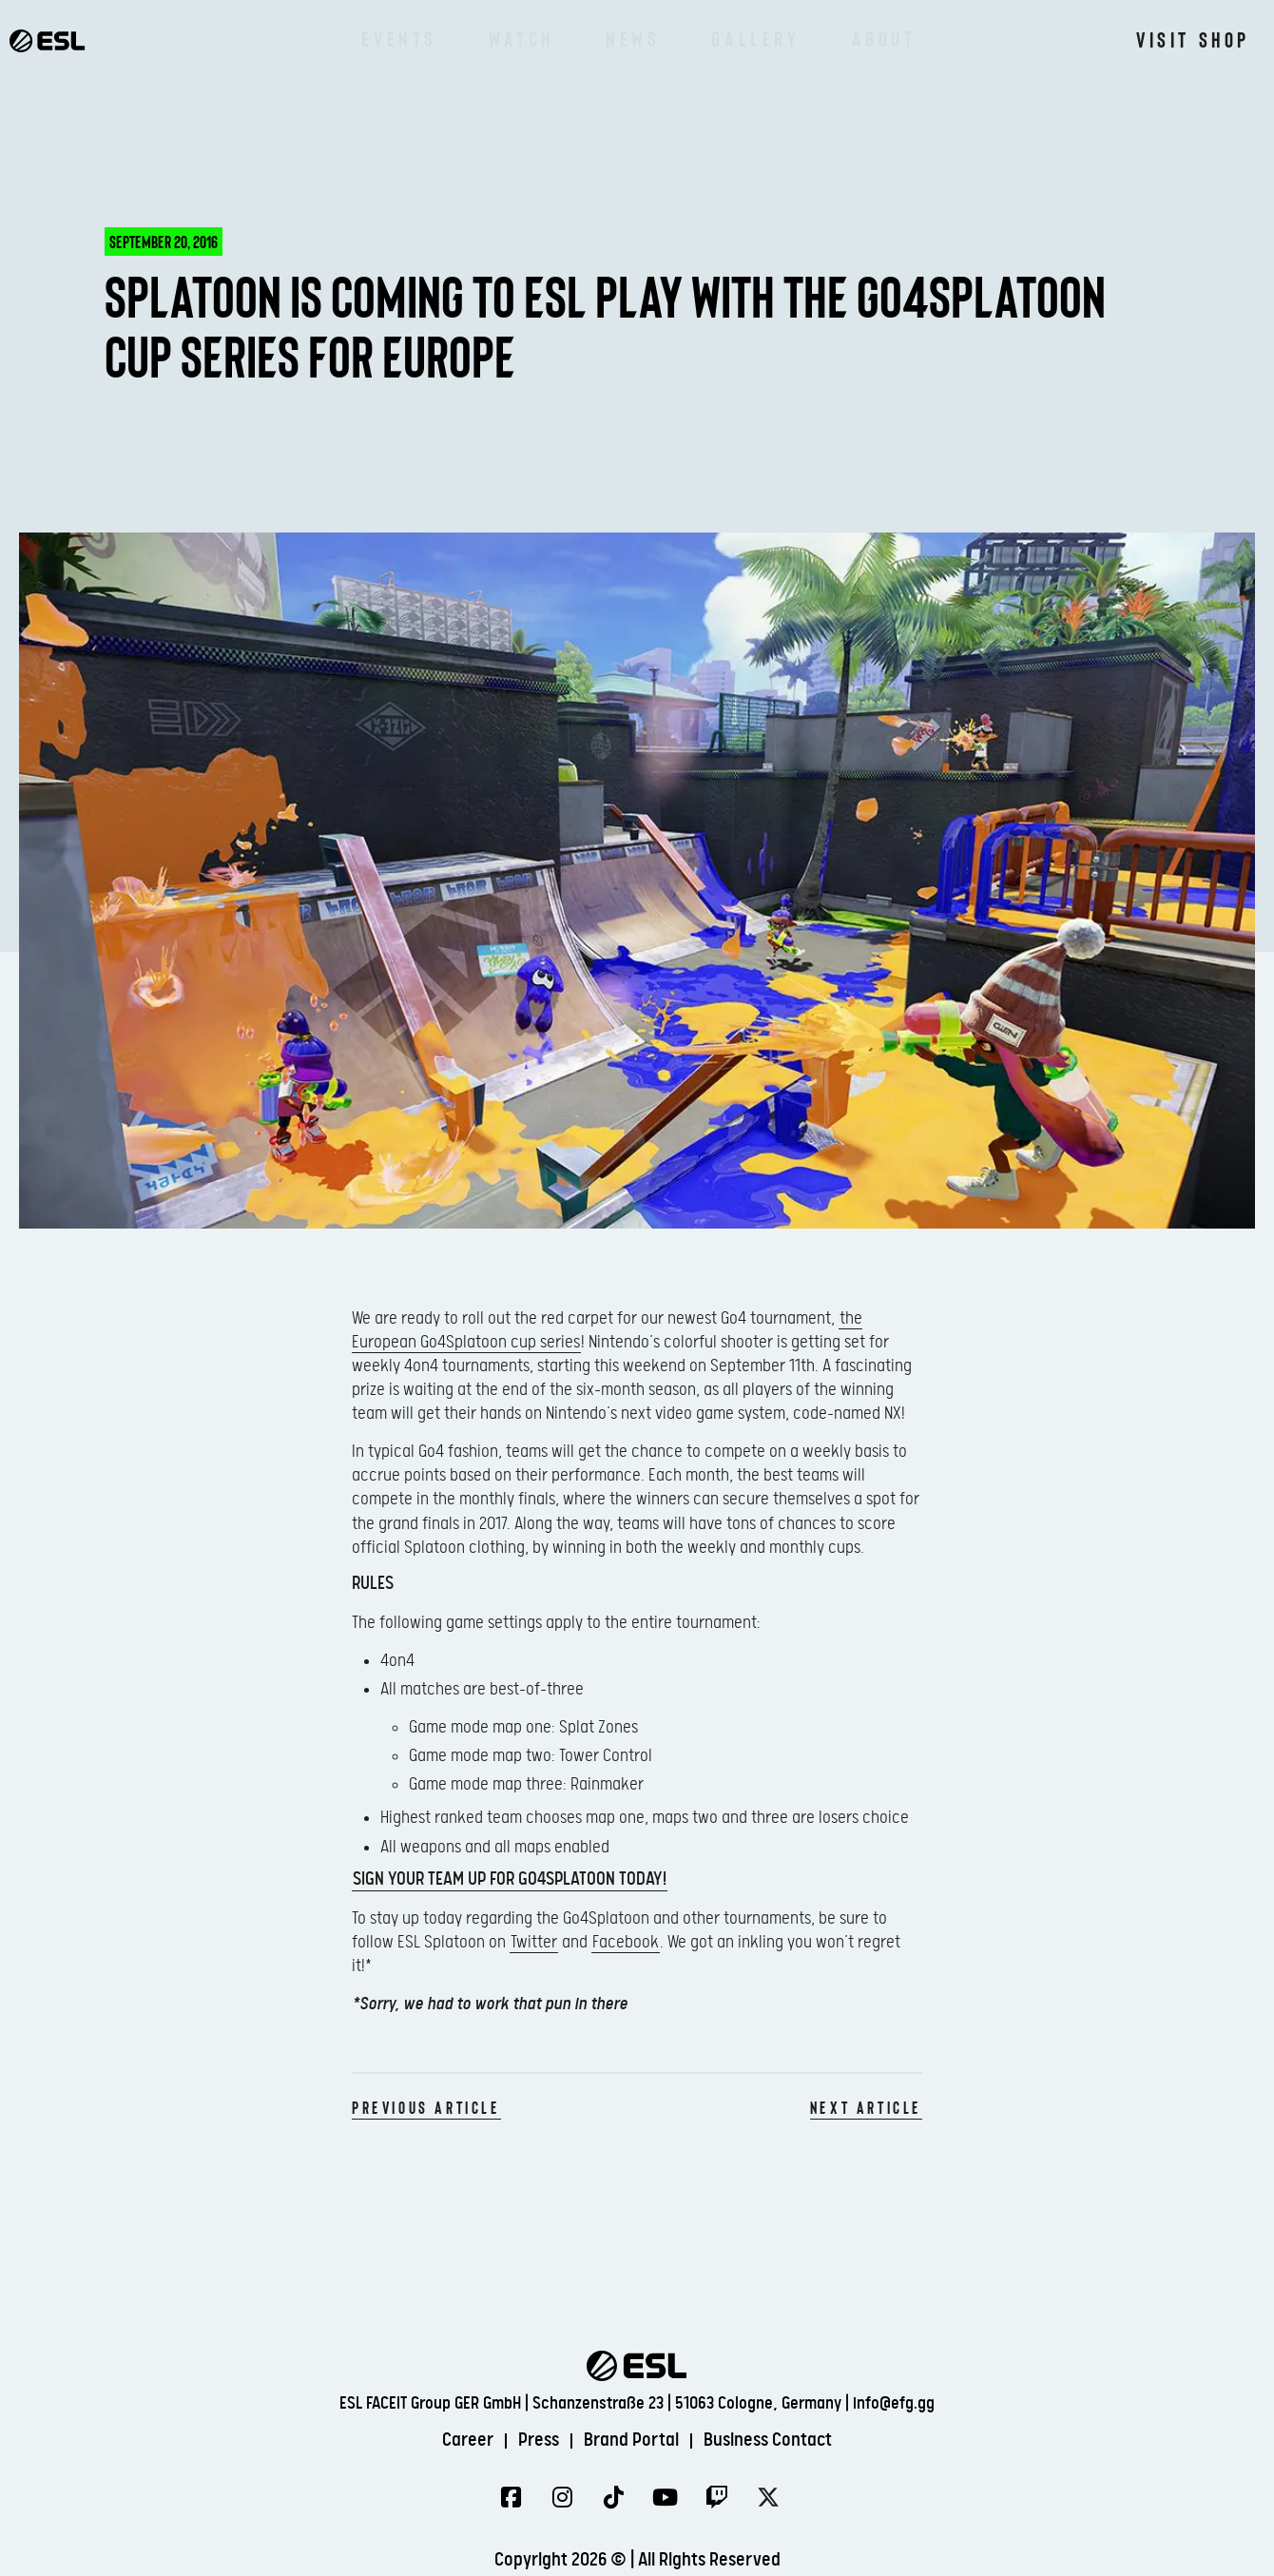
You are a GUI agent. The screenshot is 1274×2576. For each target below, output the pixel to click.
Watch (521, 38)
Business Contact (768, 2439)
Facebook (625, 1942)
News (633, 38)
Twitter (534, 1942)
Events (399, 38)
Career (467, 2439)
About (884, 38)
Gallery (755, 38)
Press (538, 2439)
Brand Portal (631, 2439)
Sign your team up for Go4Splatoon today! (509, 1879)
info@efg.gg (894, 2403)
